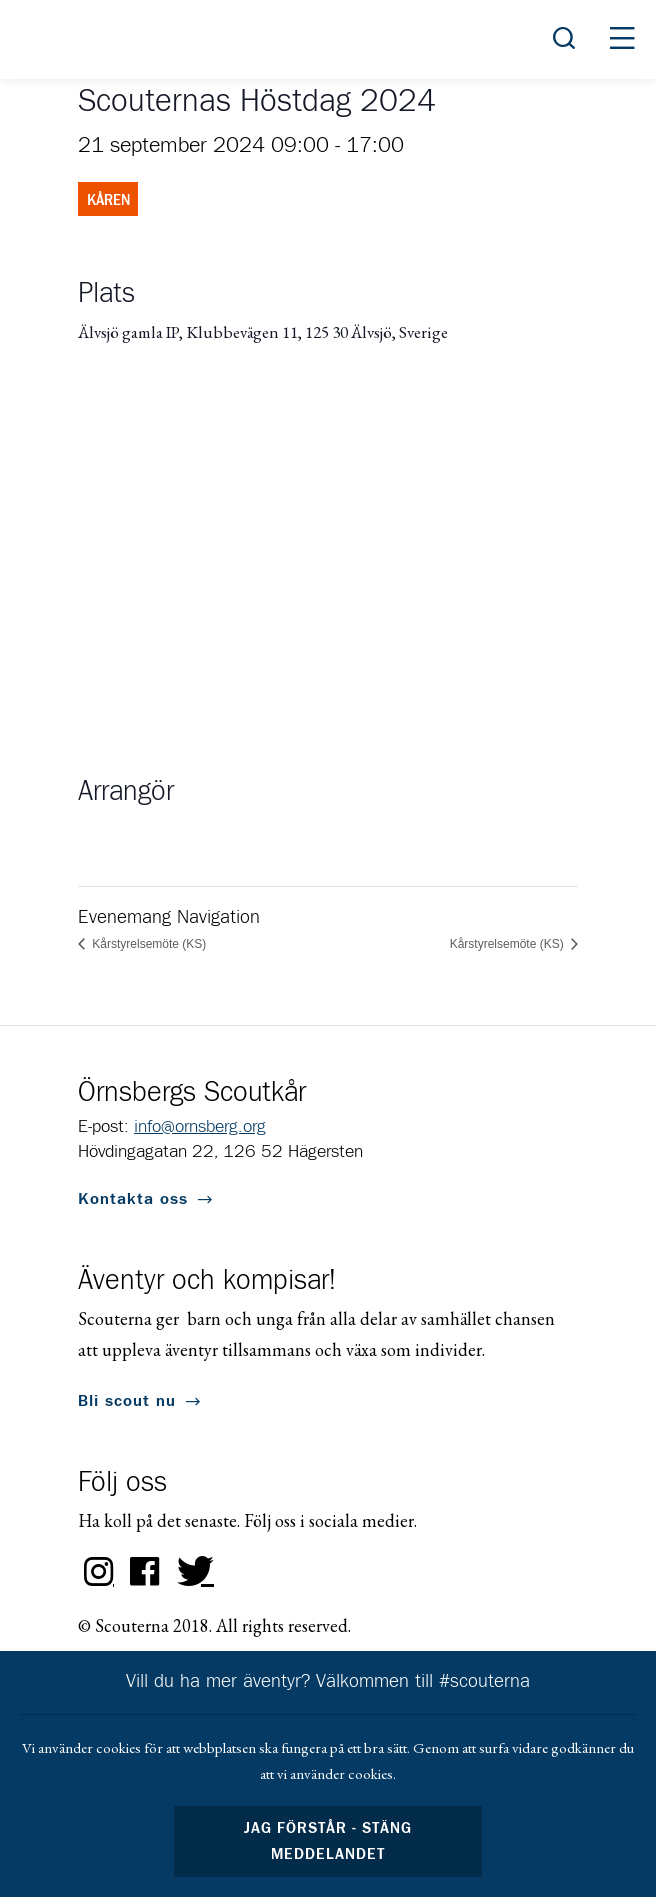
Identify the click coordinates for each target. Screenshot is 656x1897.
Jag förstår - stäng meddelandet (328, 1841)
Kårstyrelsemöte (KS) (147, 944)
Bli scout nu (127, 1401)
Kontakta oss (133, 1199)
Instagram (99, 1572)
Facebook (145, 1572)
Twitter (191, 1572)
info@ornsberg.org (200, 1127)
